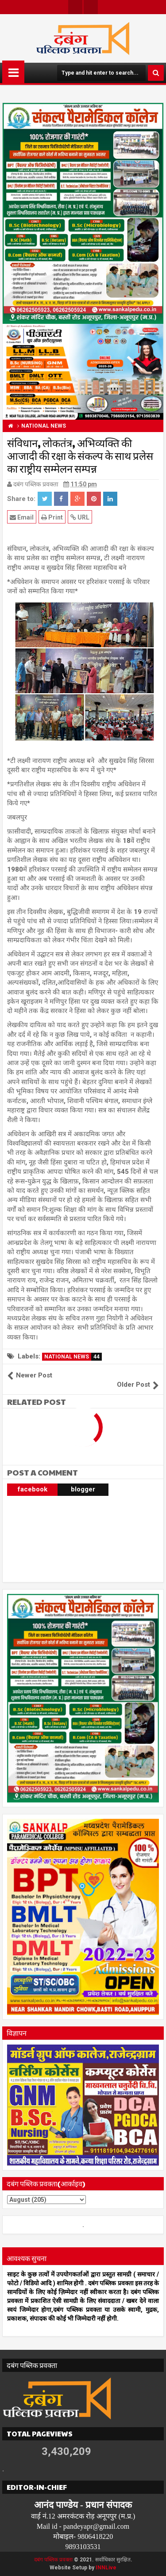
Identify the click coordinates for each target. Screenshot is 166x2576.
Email (22, 517)
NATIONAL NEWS (73, 1357)
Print (52, 517)
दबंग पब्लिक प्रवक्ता (53, 2560)
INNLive (106, 2568)
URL (79, 517)
